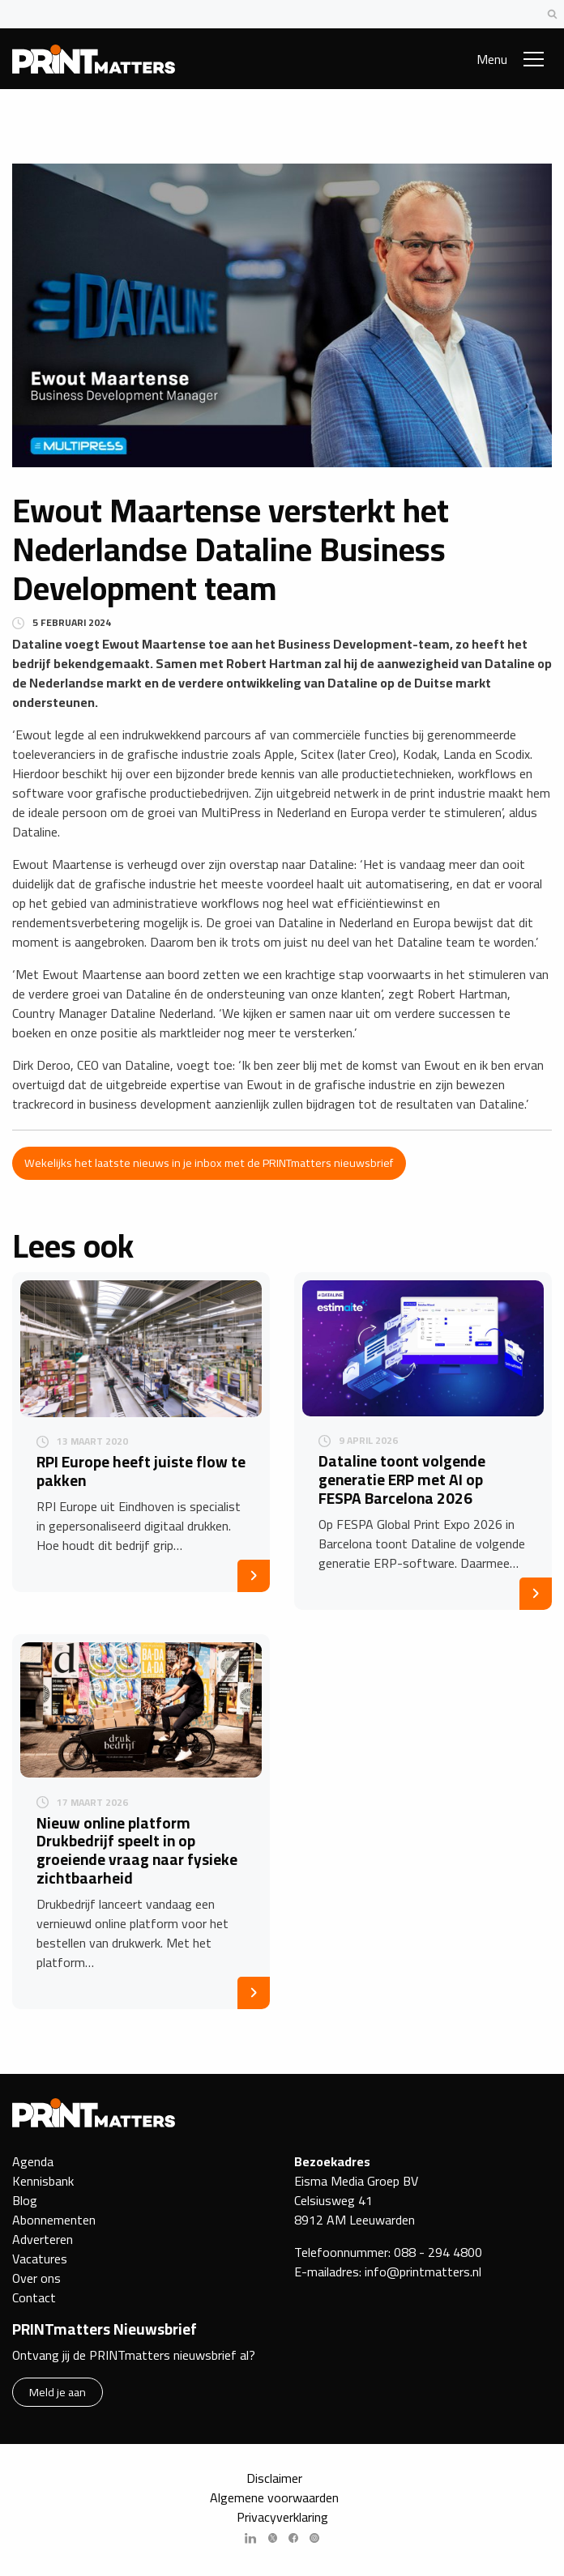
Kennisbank (43, 2181)
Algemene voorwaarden (274, 2497)
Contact (34, 2297)
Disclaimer (274, 2478)
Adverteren (42, 2239)
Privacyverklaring (282, 2517)
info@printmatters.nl (423, 2271)
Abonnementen (54, 2220)
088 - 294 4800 (438, 2252)
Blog (24, 2200)
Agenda (32, 2161)
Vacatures (39, 2258)
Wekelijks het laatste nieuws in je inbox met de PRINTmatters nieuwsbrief (208, 1162)
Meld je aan (57, 2392)
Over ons (36, 2278)
